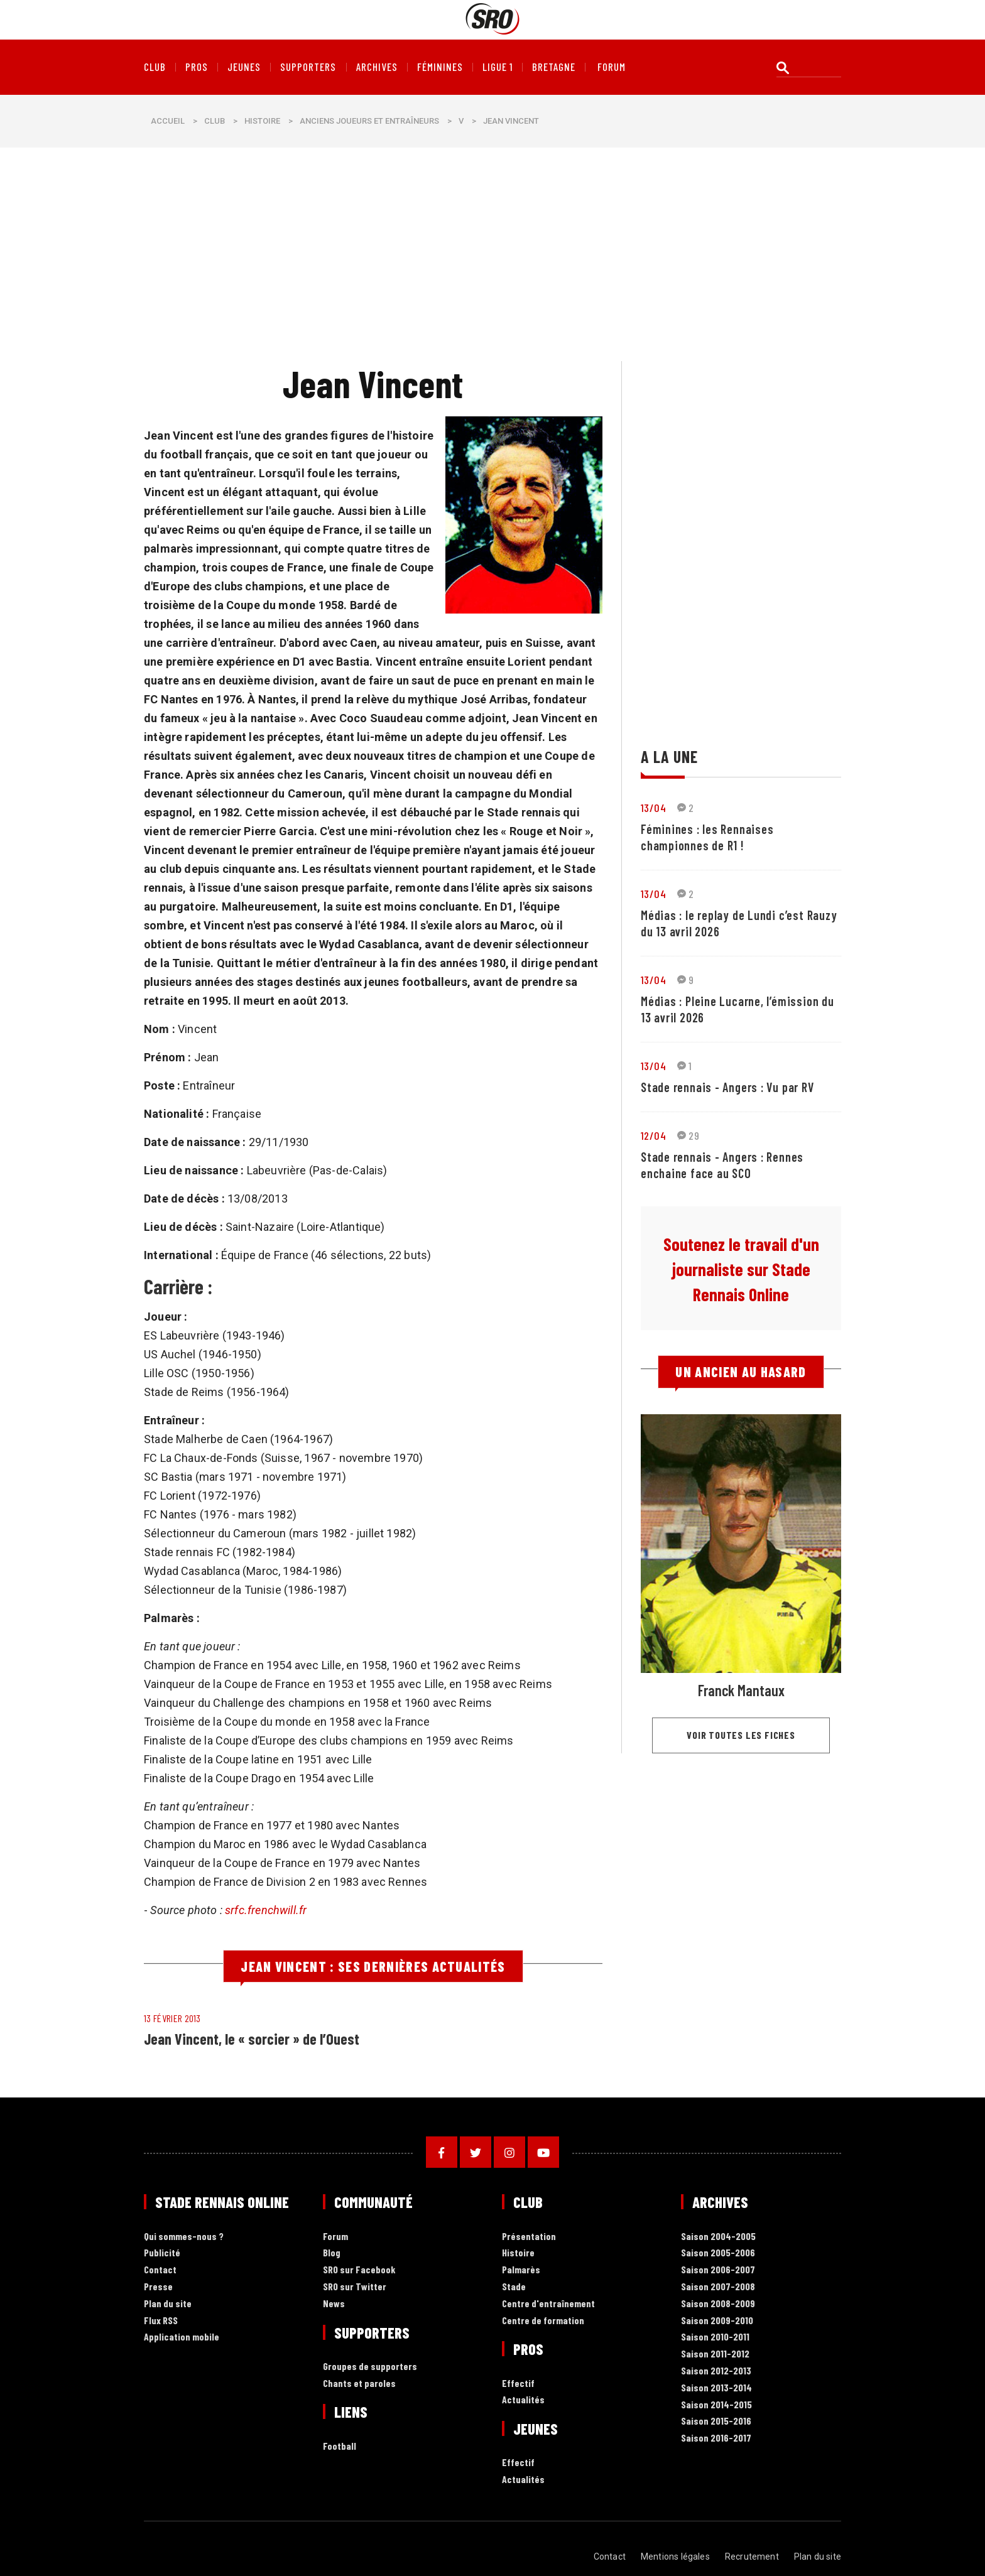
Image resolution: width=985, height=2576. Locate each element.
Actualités (523, 2400)
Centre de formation (543, 2321)
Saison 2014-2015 (716, 2405)
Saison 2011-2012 (715, 2354)
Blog (331, 2253)
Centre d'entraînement (548, 2304)
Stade (514, 2287)
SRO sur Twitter (354, 2287)
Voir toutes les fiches (741, 1735)
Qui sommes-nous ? (184, 2236)
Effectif (518, 2383)
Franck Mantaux (741, 1690)
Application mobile (181, 2337)
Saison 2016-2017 (716, 2438)
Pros (196, 67)
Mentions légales (675, 2557)
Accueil (168, 121)
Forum (335, 2236)
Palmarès (521, 2270)
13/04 (653, 807)
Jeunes (244, 67)
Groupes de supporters (370, 2366)
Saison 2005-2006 (718, 2253)
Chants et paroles (359, 2383)
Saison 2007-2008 (718, 2287)
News (334, 2304)
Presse (158, 2287)
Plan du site (168, 2304)
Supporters (308, 67)
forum (611, 67)
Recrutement (752, 2557)
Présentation (529, 2236)
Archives (377, 67)
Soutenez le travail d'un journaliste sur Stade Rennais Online (741, 1269)
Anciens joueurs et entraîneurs (369, 121)
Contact (160, 2270)
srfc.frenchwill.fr (266, 1910)
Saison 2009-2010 (717, 2321)
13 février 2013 (172, 2018)
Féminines (440, 67)
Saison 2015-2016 (716, 2421)
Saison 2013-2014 (716, 2388)
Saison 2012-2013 (716, 2371)
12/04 (653, 1135)
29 (688, 1135)
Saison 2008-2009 (718, 2304)
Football (339, 2446)
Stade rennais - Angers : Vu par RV (727, 1087)
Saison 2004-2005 (718, 2236)
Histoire (262, 121)
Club (155, 67)
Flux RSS (161, 2321)
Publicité (162, 2253)
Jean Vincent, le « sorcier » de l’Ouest (251, 2039)
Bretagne (553, 67)
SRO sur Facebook (359, 2270)
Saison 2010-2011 (715, 2337)
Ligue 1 (497, 67)
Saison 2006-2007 (718, 2270)
